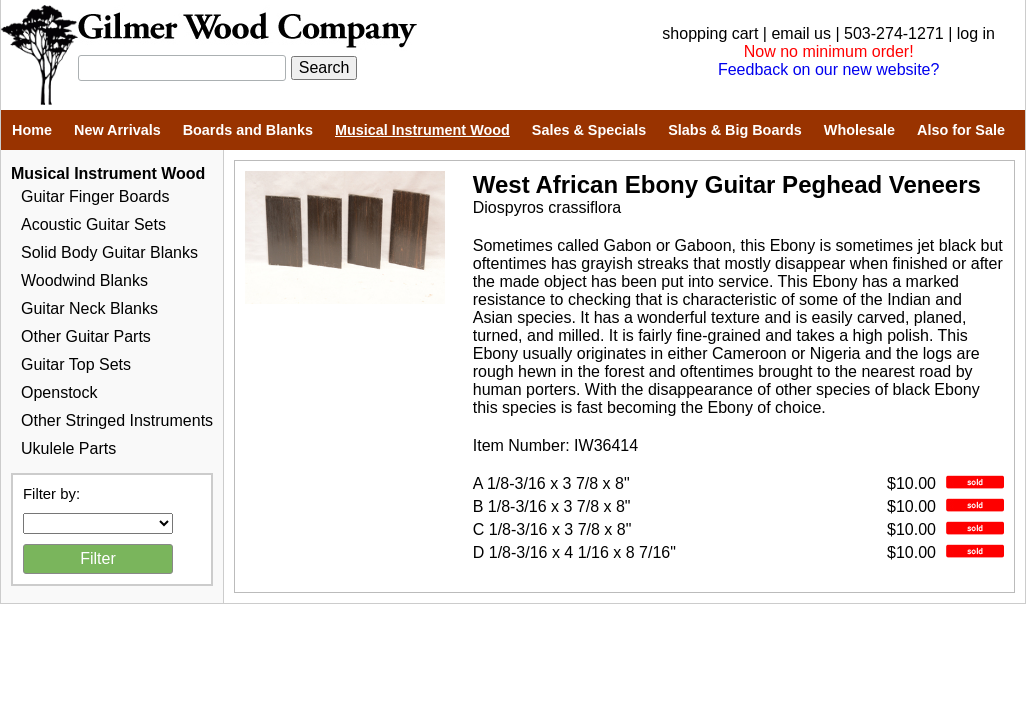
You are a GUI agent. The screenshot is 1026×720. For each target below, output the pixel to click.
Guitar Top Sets (76, 364)
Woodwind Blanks (84, 280)
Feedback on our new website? (828, 69)
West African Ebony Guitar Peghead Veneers (727, 184)
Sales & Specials (589, 130)
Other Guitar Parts (86, 336)
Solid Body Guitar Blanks (109, 252)
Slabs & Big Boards (735, 130)
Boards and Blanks (248, 130)
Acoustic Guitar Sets (93, 224)
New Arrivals (117, 130)
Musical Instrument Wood (422, 130)
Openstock (59, 392)
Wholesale (859, 130)
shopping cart (710, 33)
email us (801, 33)
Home (32, 130)
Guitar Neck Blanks (89, 308)
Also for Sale (961, 130)
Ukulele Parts (68, 448)
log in (976, 33)
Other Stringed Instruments (117, 420)
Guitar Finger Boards (95, 196)
